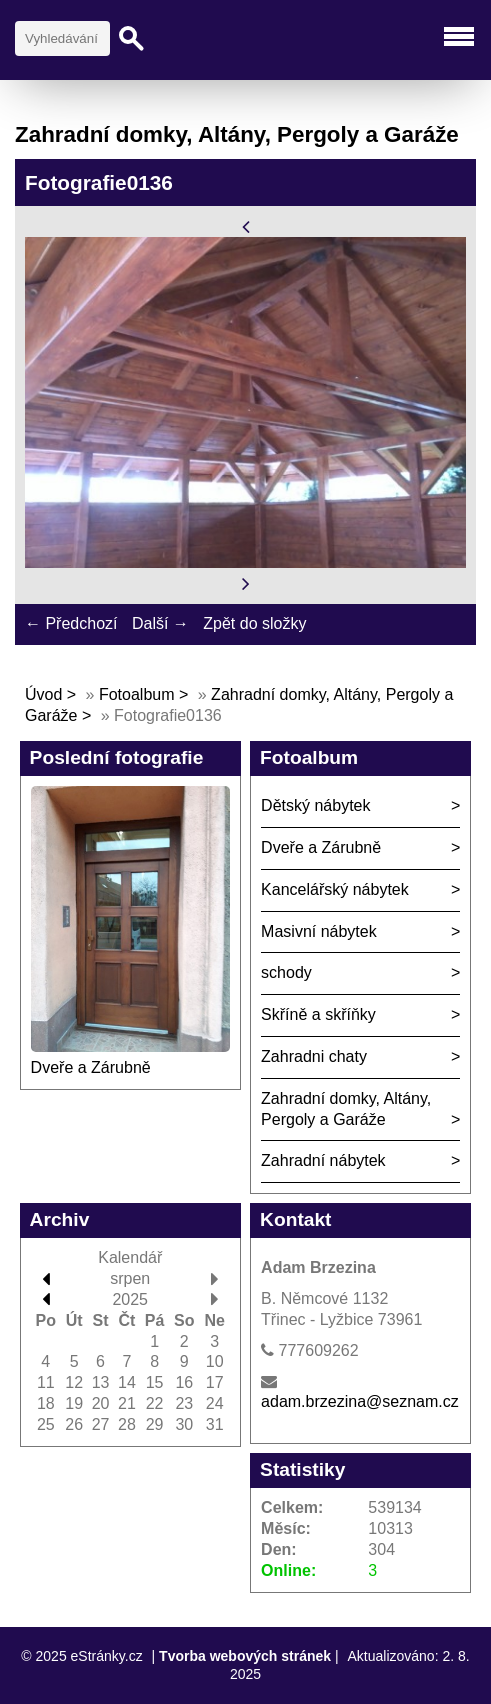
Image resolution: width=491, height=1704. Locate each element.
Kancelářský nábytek (335, 889)
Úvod (43, 694)
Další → (160, 623)
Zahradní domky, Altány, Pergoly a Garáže (346, 1109)
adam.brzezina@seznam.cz (360, 1401)
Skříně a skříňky (318, 1014)
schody (286, 972)
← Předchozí (71, 623)
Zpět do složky (254, 623)
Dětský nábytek (315, 805)
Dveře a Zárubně (91, 1067)
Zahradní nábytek (323, 1160)
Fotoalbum (137, 694)
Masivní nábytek (319, 931)
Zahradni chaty (314, 1056)
